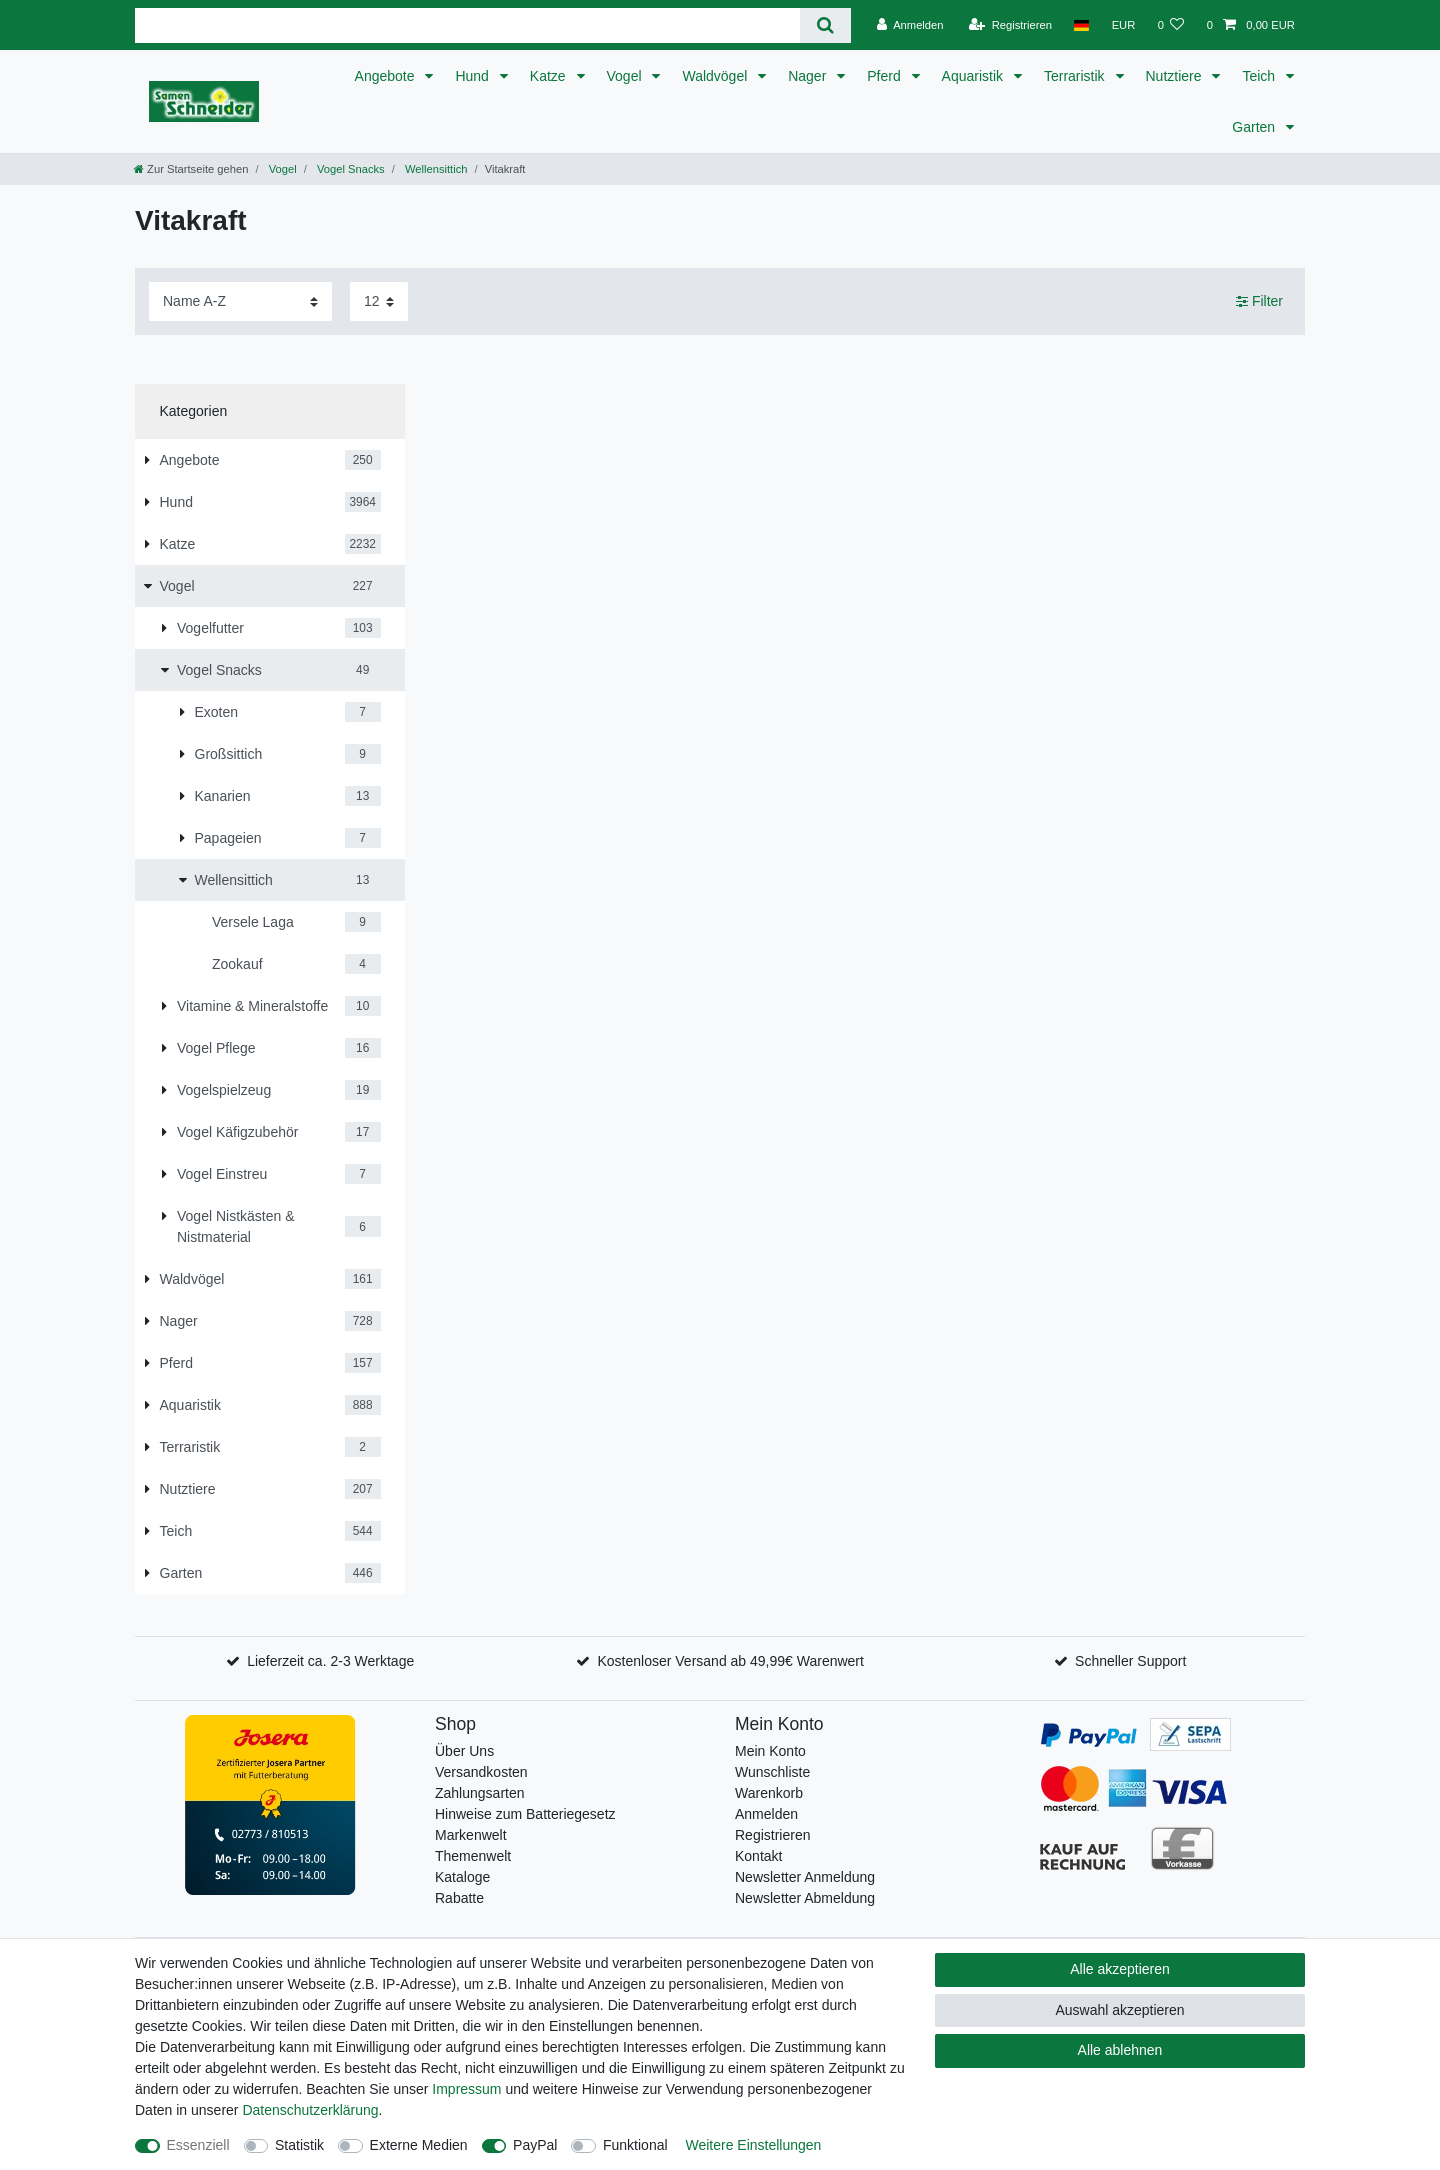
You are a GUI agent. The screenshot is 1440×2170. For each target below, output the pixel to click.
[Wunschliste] (1170, 25)
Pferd (885, 76)
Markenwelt (471, 1835)
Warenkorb (769, 1793)
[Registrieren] (1010, 25)
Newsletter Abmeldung (805, 1898)
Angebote (387, 76)
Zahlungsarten (480, 1793)
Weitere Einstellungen (753, 2145)
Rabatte (459, 1898)
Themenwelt (473, 1856)
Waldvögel (716, 76)
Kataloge (462, 1877)
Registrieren (772, 1835)
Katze (550, 76)
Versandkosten (481, 1772)
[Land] (1081, 25)
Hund (473, 76)
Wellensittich (435, 169)
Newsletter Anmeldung (805, 1877)
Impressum (466, 2089)
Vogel (626, 76)
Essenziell (198, 2145)
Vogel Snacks (349, 169)
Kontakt (758, 1856)
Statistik (299, 2145)
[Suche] (825, 25)
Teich (1260, 76)
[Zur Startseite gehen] (191, 169)
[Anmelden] (910, 25)
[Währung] (1123, 25)
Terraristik (1076, 76)
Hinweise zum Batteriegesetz (525, 1814)
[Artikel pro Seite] (379, 301)
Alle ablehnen (1120, 2050)
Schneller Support (1130, 1661)
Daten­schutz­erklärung (310, 2110)
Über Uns (464, 1751)
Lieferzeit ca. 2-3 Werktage (330, 1661)
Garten (1255, 127)
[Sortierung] (240, 301)
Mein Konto (770, 1751)
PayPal (535, 2145)
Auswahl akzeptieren (1119, 2010)
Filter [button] (1259, 302)
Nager (809, 76)
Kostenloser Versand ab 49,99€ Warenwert (730, 1661)
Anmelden (766, 1814)
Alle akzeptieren (1120, 1969)
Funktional (635, 2145)
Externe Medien (419, 2145)
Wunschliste (772, 1772)
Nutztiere (1176, 76)
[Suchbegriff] (467, 25)
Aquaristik (974, 76)
